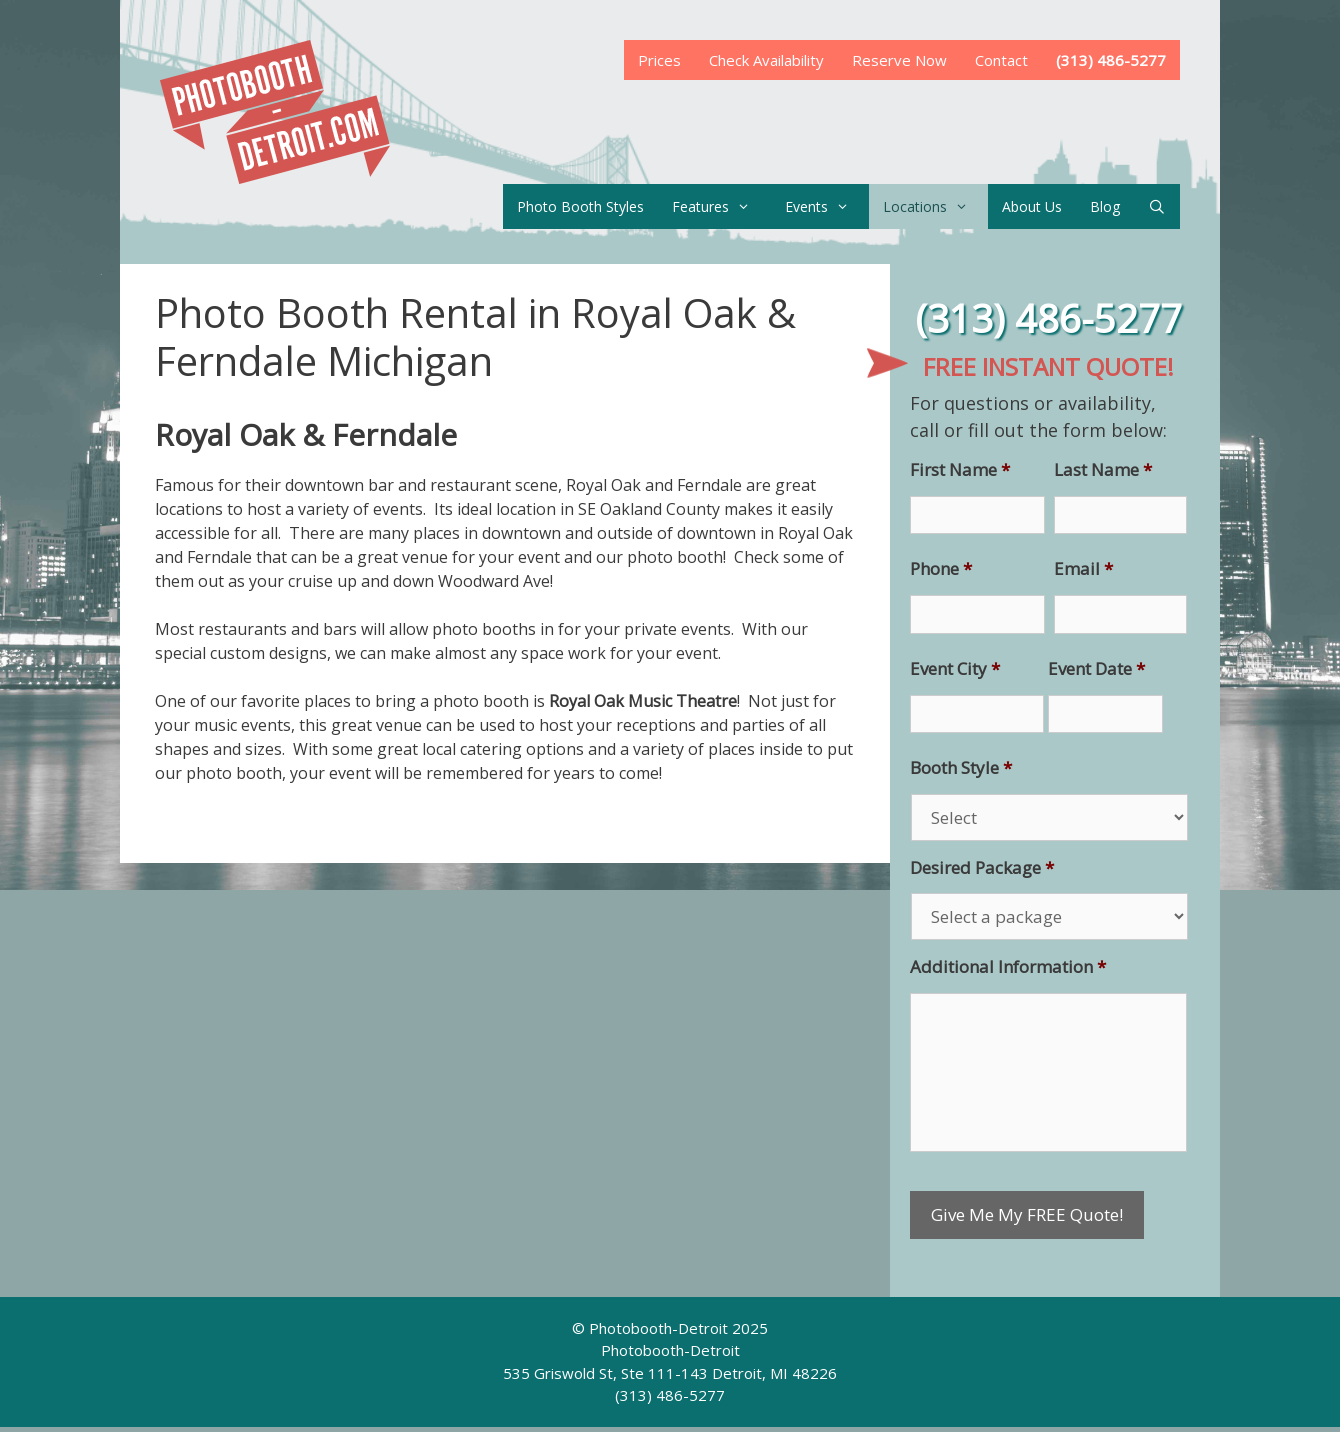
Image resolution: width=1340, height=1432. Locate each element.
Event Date (1096, 669)
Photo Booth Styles (580, 206)
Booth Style (961, 768)
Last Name (1103, 470)
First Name (960, 470)
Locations (935, 206)
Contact (1001, 60)
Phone (941, 569)
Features (721, 206)
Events (827, 206)
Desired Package (982, 868)
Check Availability (766, 60)
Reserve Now (899, 60)
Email (1083, 569)
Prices (659, 60)
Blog (1105, 206)
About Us (1032, 206)
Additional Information (1008, 967)
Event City (955, 669)
